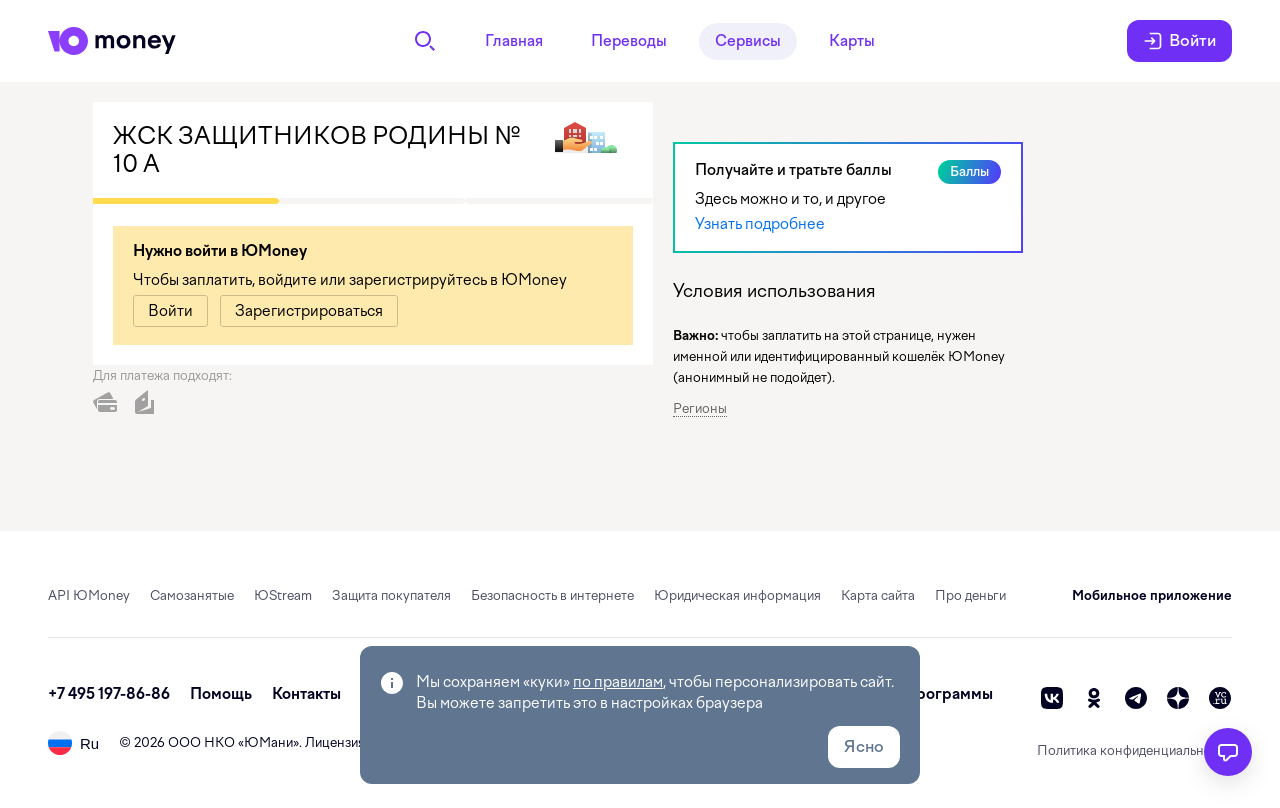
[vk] (1052, 698)
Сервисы (748, 41)
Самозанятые (192, 595)
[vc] (1220, 698)
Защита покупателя (391, 595)
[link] (170, 311)
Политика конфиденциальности (1134, 750)
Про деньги (970, 595)
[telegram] (1136, 698)
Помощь (221, 694)
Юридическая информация (737, 595)
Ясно (864, 746)
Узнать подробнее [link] (760, 224)
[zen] (1178, 698)
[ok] (1094, 698)
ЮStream (283, 595)
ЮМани (268, 742)
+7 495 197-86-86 (109, 694)
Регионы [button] (700, 408)
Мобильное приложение (1152, 595)
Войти (1179, 41)
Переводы (629, 41)
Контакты (306, 694)
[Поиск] (425, 41)
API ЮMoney (89, 595)
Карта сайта (878, 595)
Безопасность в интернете (552, 595)
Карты (852, 41)
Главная (514, 41)
